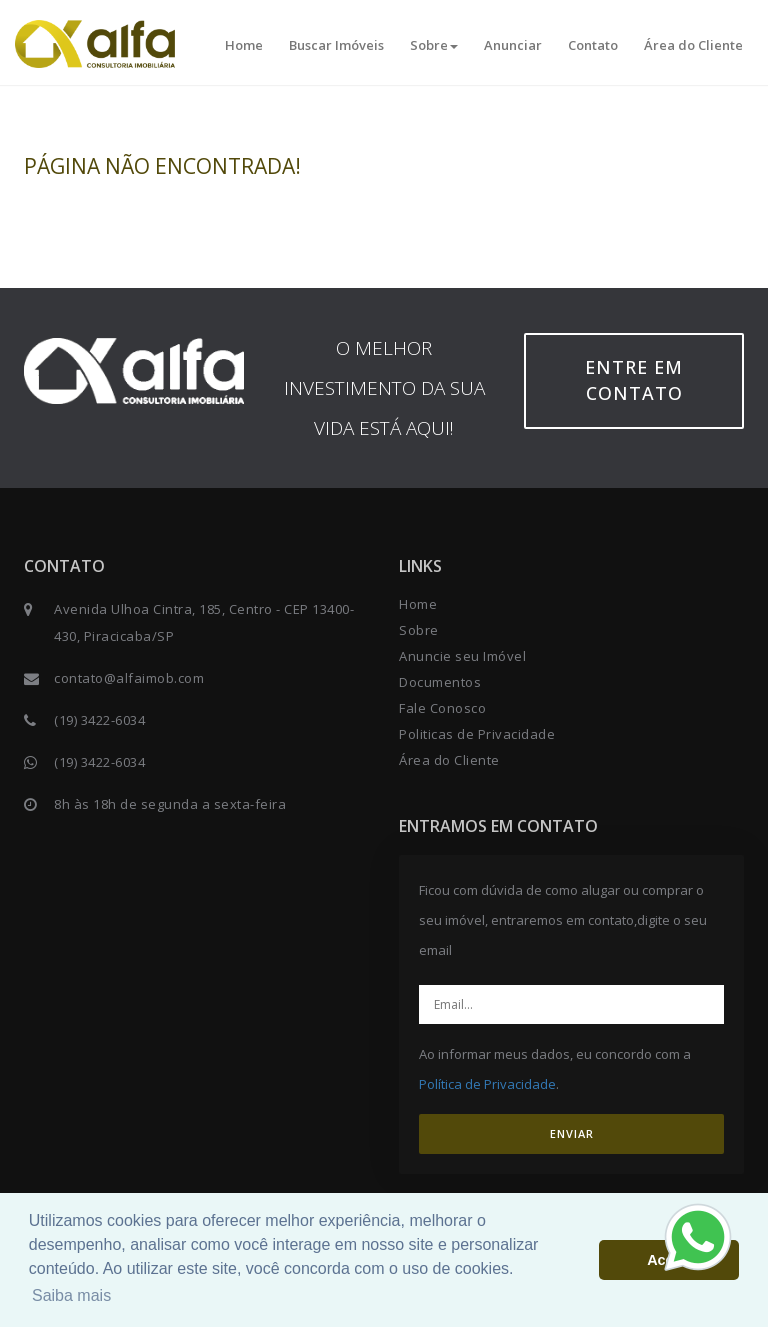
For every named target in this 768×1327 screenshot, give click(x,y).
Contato (593, 45)
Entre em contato (634, 380)
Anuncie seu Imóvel (462, 656)
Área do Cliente (693, 45)
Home (244, 45)
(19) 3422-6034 (99, 720)
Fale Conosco (442, 708)
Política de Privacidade (487, 1084)
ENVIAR (572, 1133)
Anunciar (513, 45)
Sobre (434, 45)
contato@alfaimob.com (129, 678)
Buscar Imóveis (336, 45)
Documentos (440, 682)
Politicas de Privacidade (477, 734)
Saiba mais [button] (71, 1295)
